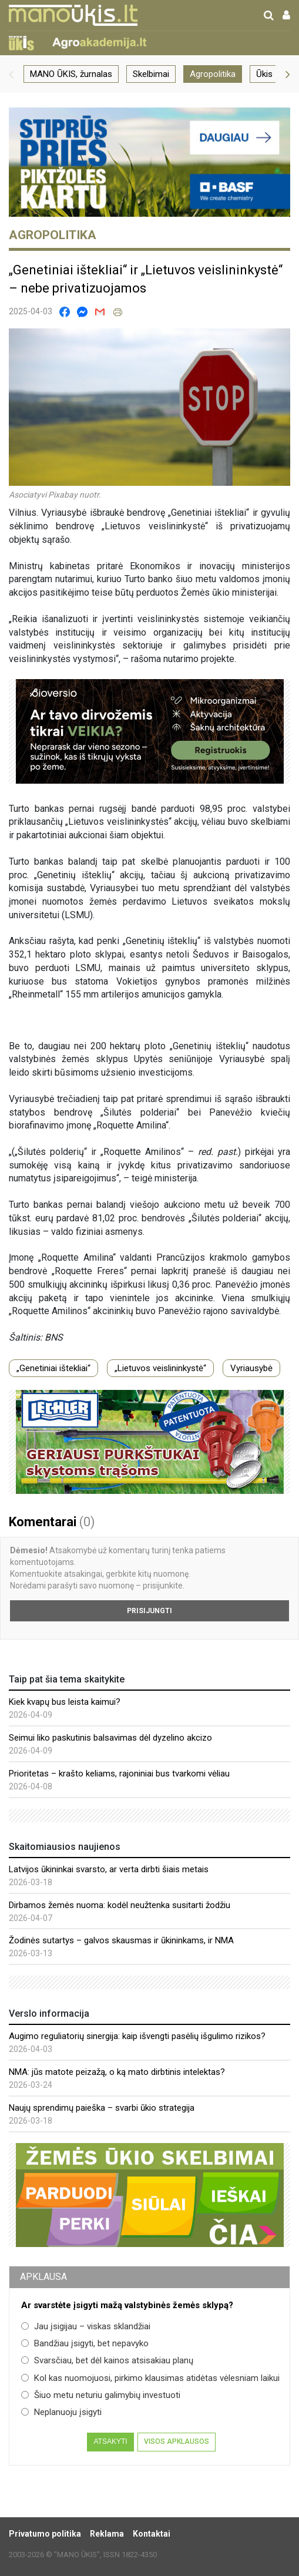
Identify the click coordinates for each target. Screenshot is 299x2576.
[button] (11, 74)
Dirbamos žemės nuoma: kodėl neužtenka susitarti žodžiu (119, 1905)
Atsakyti (110, 2441)
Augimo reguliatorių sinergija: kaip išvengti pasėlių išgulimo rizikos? (137, 2036)
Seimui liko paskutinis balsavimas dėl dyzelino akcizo (110, 1737)
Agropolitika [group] (213, 74)
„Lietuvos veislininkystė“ (160, 1368)
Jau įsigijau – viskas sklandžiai (85, 2326)
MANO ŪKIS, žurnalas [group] (71, 74)
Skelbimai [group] (151, 74)
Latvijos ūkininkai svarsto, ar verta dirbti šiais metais (109, 1869)
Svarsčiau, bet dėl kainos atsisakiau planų (107, 2360)
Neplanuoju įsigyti (61, 2412)
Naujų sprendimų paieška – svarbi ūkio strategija (101, 2108)
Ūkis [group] (264, 74)
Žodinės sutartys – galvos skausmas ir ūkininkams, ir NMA (121, 1940)
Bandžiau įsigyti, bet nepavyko (85, 2343)
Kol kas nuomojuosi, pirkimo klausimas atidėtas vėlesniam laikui (150, 2378)
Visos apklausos (176, 2441)
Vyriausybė (251, 1368)
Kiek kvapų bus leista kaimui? (64, 1702)
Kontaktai (151, 2533)
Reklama (107, 2533)
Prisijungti (149, 1611)
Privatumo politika (45, 2533)
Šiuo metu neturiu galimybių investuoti (100, 2395)
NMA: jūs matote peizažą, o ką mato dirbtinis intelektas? (117, 2072)
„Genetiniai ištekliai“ (53, 1368)
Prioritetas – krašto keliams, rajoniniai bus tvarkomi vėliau (119, 1773)
